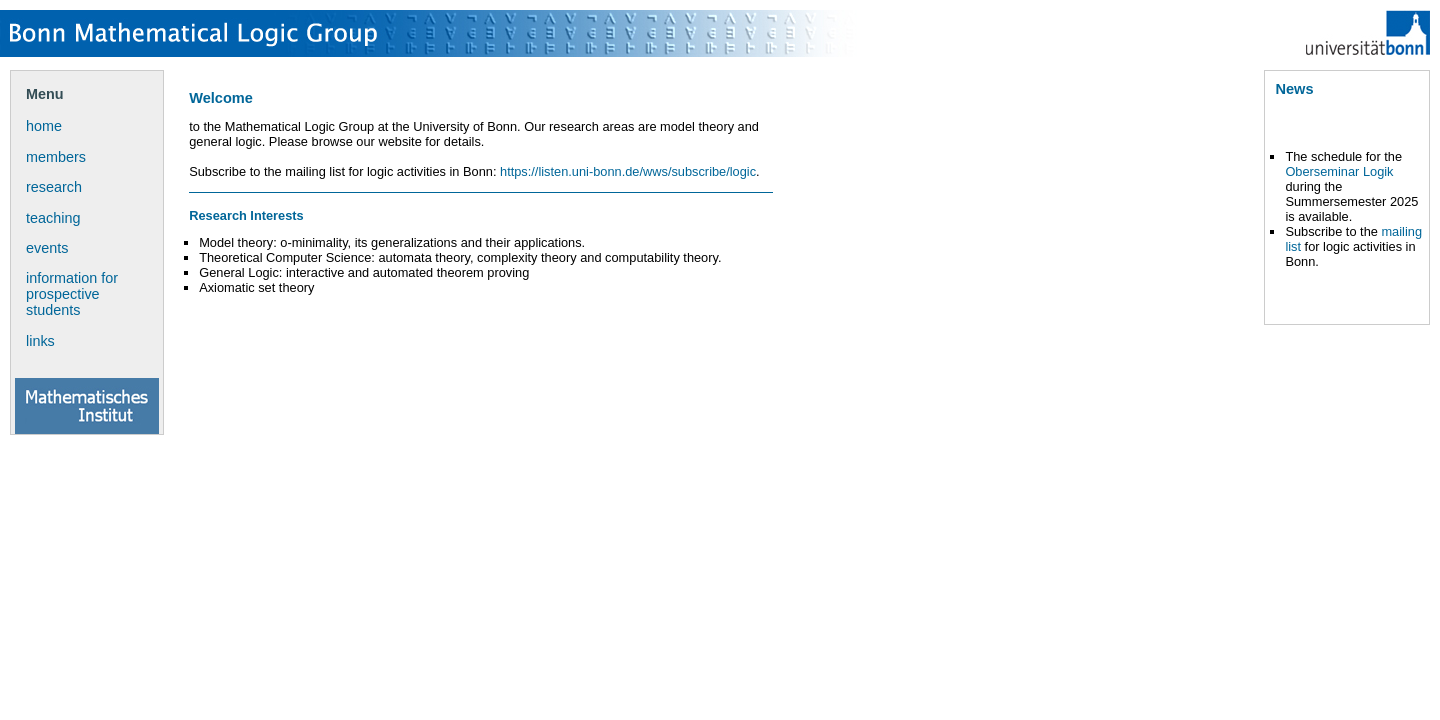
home (44, 126)
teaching (53, 218)
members (56, 157)
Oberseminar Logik (1339, 171)
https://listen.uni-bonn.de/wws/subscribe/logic (628, 171)
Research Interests (246, 215)
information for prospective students (72, 294)
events (47, 248)
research (54, 187)
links (40, 341)
